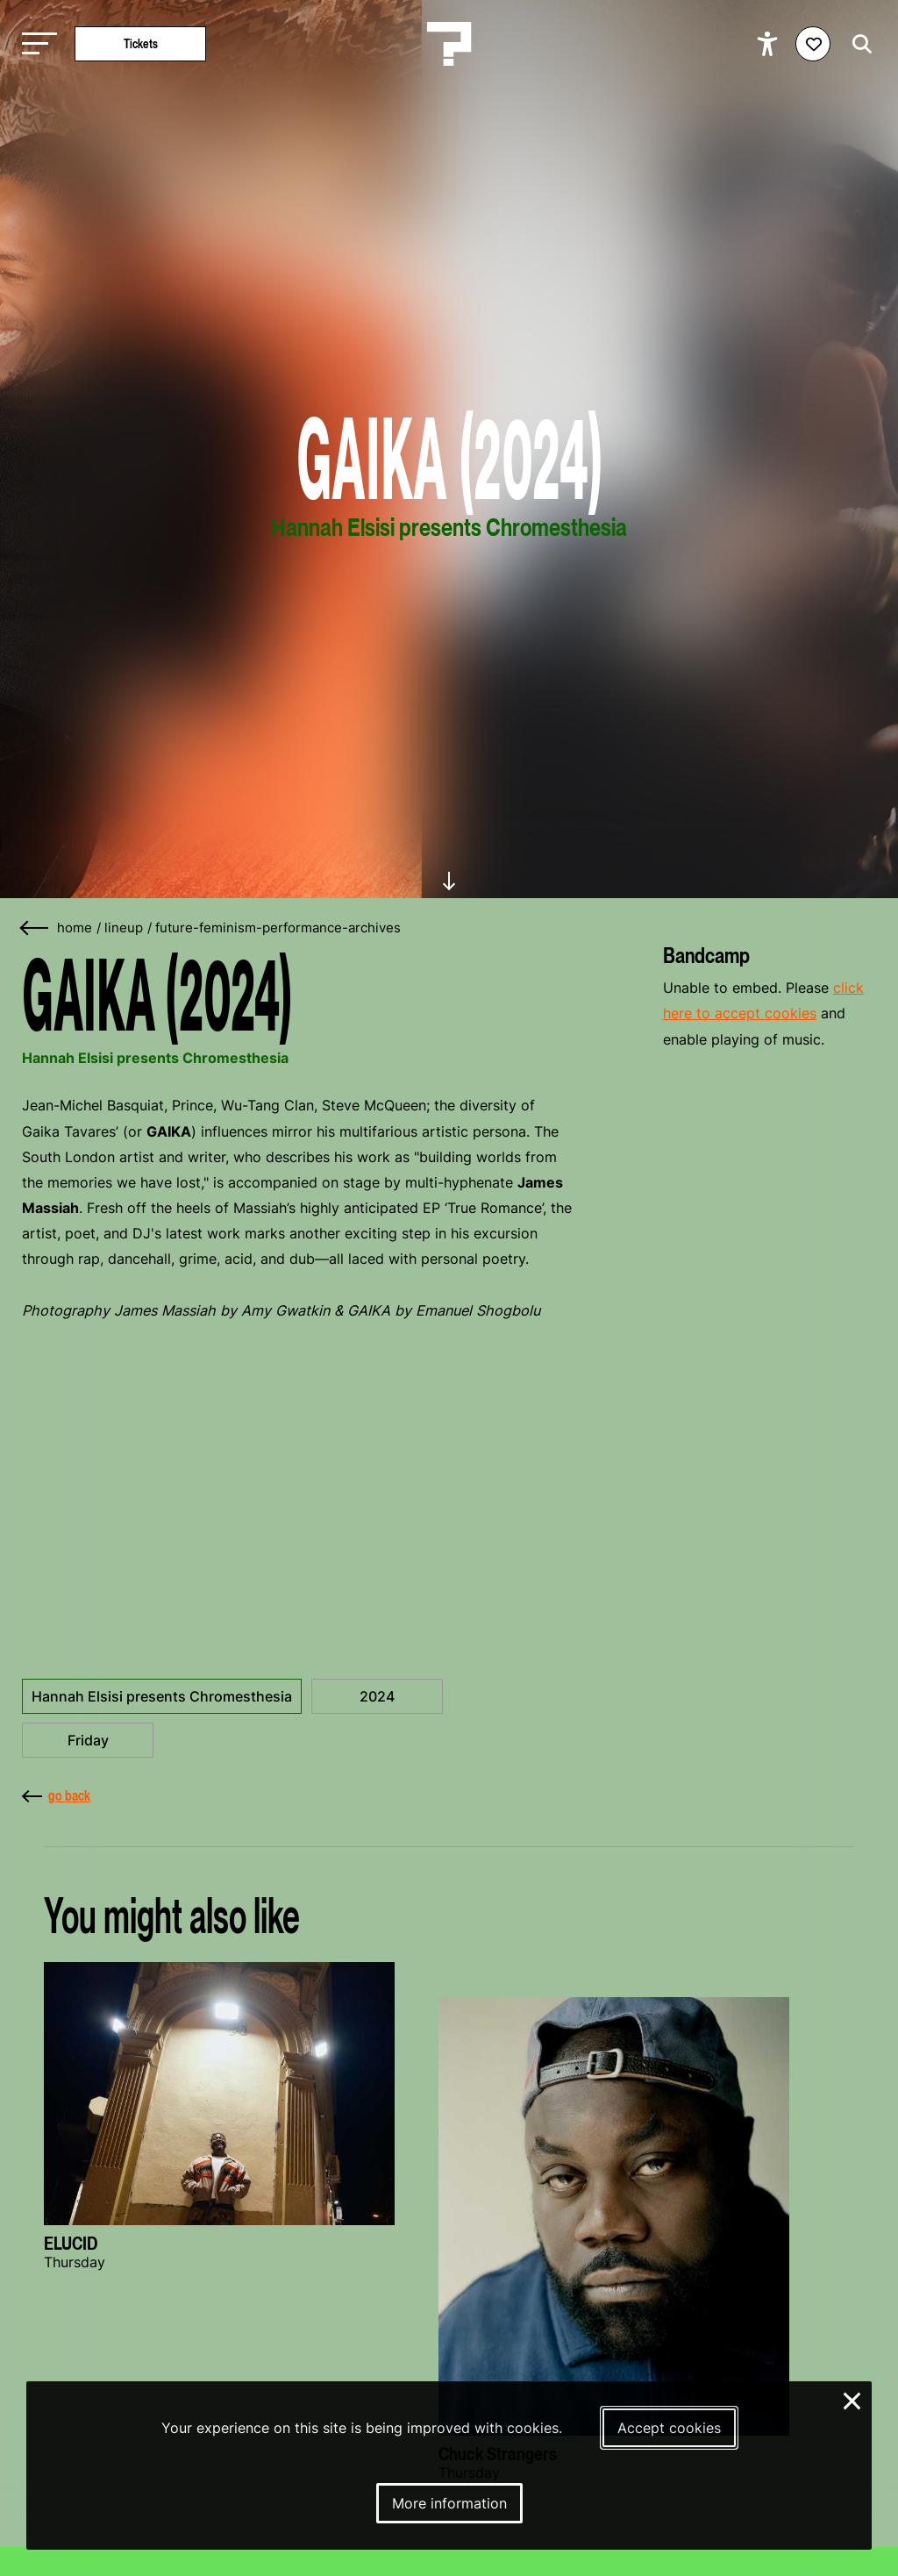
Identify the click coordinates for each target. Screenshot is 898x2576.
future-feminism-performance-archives (278, 928)
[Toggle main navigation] (35, 44)
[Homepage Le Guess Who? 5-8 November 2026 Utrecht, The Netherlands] (449, 44)
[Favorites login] (812, 43)
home (74, 928)
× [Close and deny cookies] (853, 2399)
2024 (377, 1696)
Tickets (141, 43)
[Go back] (35, 928)
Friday (88, 1740)
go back (56, 1795)
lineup (123, 928)
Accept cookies (669, 2428)
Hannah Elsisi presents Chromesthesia (162, 1696)
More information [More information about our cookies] (449, 2503)
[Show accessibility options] (769, 44)
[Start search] (857, 44)
